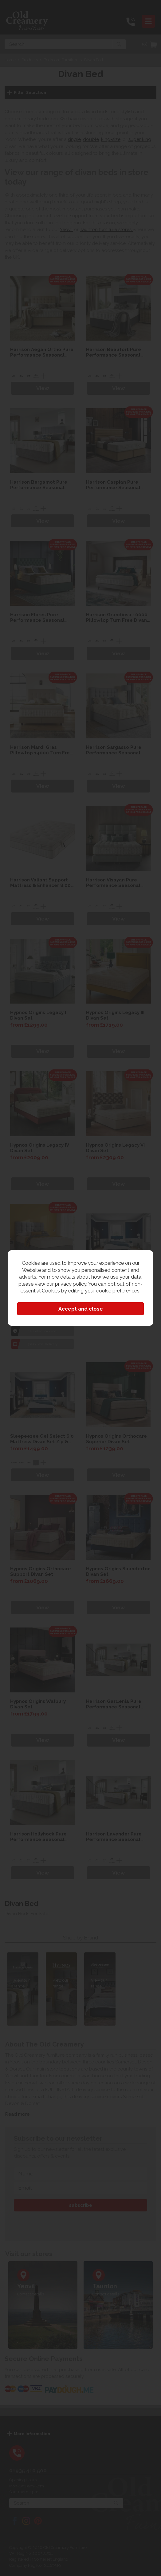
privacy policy (70, 1284)
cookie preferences (117, 1291)
